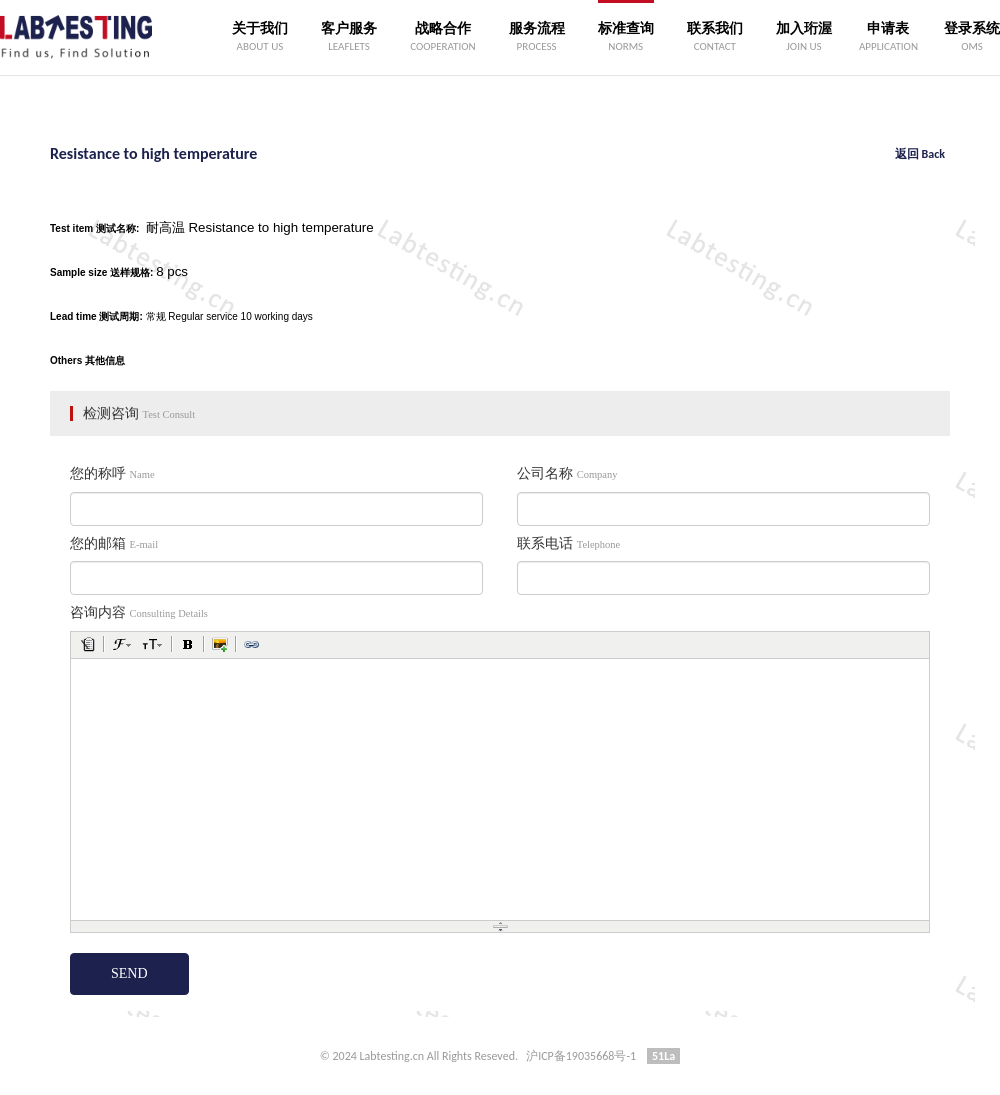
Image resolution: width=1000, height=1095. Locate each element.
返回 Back (920, 154)
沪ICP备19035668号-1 (581, 1056)
